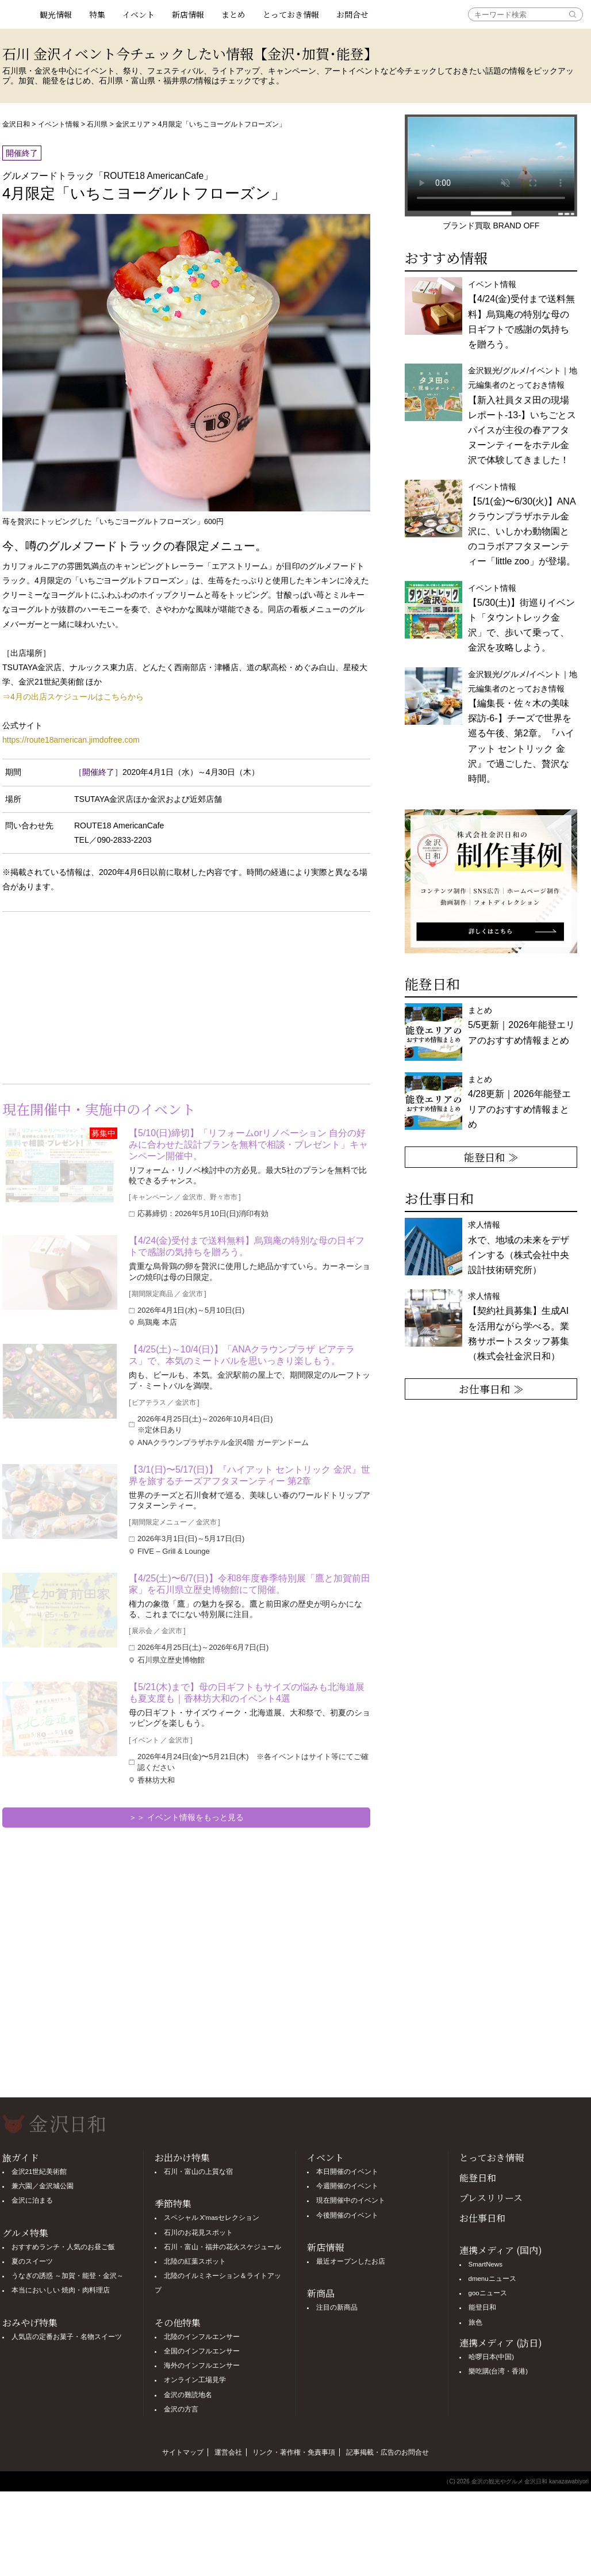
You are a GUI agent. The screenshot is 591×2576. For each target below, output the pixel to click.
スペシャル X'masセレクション (212, 2217)
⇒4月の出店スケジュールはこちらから (73, 696)
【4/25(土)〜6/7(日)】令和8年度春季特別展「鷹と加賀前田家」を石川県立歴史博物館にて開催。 (249, 1584)
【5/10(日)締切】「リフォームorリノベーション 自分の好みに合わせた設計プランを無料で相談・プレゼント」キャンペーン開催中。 (248, 1144)
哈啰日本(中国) (492, 2356)
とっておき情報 (291, 14)
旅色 (475, 2322)
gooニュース (488, 2293)
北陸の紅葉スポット (195, 2261)
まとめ (233, 14)
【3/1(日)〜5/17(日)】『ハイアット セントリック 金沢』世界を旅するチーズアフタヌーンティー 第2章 (249, 1475)
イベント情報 (58, 124)
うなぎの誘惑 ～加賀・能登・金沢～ (67, 2275)
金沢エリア (133, 124)
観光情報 (56, 14)
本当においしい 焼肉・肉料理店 (60, 2290)
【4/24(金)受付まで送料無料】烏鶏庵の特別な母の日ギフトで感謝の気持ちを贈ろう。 (246, 1246)
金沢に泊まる (32, 2200)
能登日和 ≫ (491, 1156)
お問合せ (352, 14)
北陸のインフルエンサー (202, 2336)
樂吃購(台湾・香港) (498, 2371)
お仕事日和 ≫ (491, 1388)
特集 (97, 14)
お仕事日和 (482, 2218)
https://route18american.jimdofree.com (71, 739)
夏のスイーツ (32, 2261)
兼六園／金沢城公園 (42, 2186)
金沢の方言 (181, 2409)
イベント (138, 14)
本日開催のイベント (347, 2171)
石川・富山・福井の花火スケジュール (222, 2247)
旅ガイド (20, 2157)
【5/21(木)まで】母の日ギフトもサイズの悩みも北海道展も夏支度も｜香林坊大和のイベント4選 (246, 1692)
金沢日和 (16, 124)
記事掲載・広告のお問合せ (387, 2452)
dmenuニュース (492, 2278)
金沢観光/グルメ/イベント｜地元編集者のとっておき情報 (522, 415)
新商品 (321, 2293)
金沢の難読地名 (188, 2394)
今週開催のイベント (347, 2186)
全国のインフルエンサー (202, 2351)
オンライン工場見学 (195, 2379)
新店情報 (188, 14)
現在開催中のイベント (350, 2200)
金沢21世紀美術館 (39, 2171)
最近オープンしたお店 (350, 2261)
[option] (487, 881)
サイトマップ (183, 2452)
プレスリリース (491, 2197)
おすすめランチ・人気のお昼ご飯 (63, 2247)
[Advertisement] (94, 995)
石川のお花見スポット (198, 2232)
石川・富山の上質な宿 (198, 2171)
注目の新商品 (337, 2307)
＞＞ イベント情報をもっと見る (186, 1817)
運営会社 (228, 2452)
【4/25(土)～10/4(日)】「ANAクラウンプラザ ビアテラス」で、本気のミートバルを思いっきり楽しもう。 (242, 1355)
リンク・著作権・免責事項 (293, 2452)
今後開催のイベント (347, 2215)
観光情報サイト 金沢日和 (16, 14)
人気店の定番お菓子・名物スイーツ (66, 2336)
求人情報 (518, 1326)
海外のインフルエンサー (202, 2365)
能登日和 (477, 2177)
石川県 (97, 124)
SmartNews (485, 2264)
